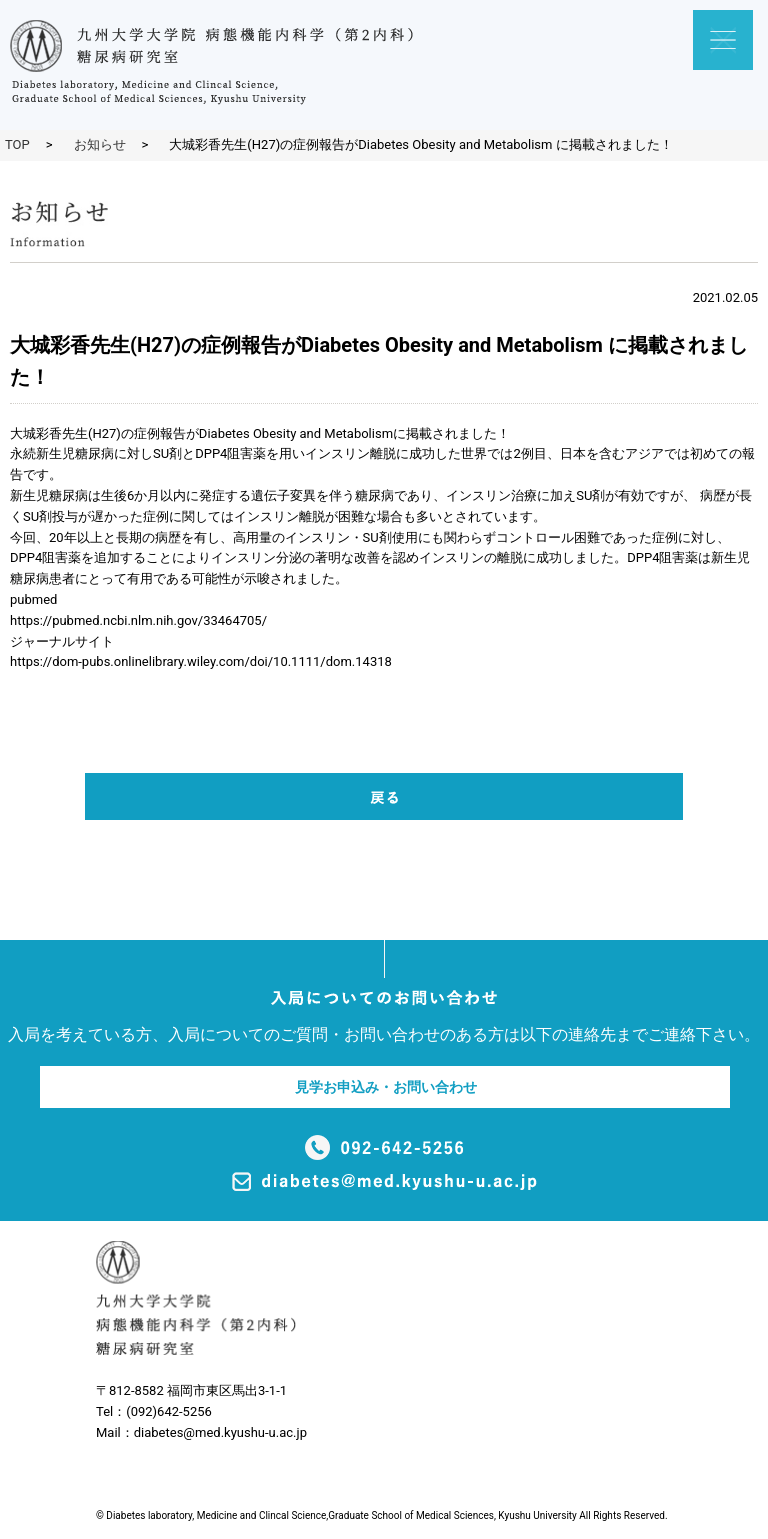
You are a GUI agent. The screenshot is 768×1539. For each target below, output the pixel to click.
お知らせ (100, 144)
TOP (17, 144)
